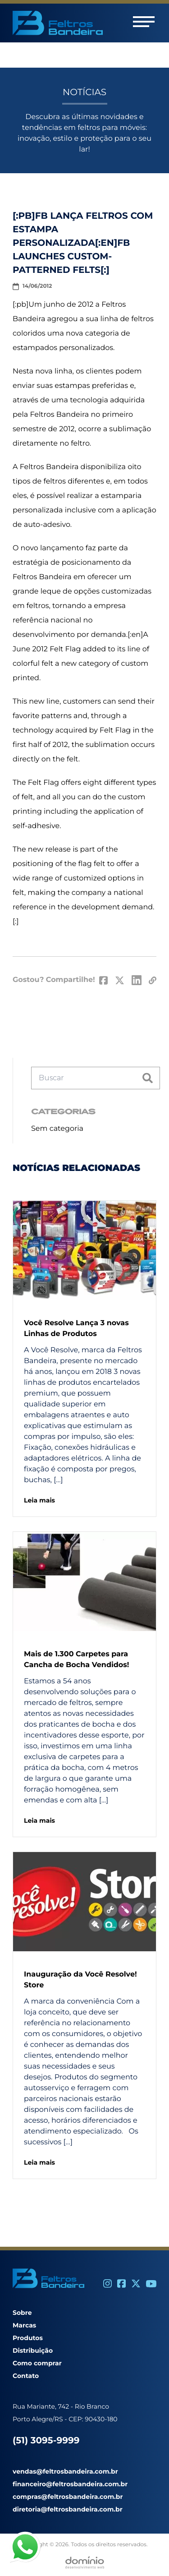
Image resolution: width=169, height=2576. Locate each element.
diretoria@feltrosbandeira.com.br (68, 2509)
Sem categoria (57, 1128)
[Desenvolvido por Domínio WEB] (84, 2562)
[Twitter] (136, 2283)
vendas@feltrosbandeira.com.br (65, 2471)
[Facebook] (121, 2283)
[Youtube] (151, 2283)
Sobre (22, 2313)
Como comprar (37, 2363)
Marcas (24, 2325)
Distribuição (33, 2350)
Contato (26, 2376)
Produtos (28, 2338)
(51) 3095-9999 (46, 2440)
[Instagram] (107, 2283)
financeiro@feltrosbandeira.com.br (70, 2484)
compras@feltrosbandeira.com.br (68, 2497)
